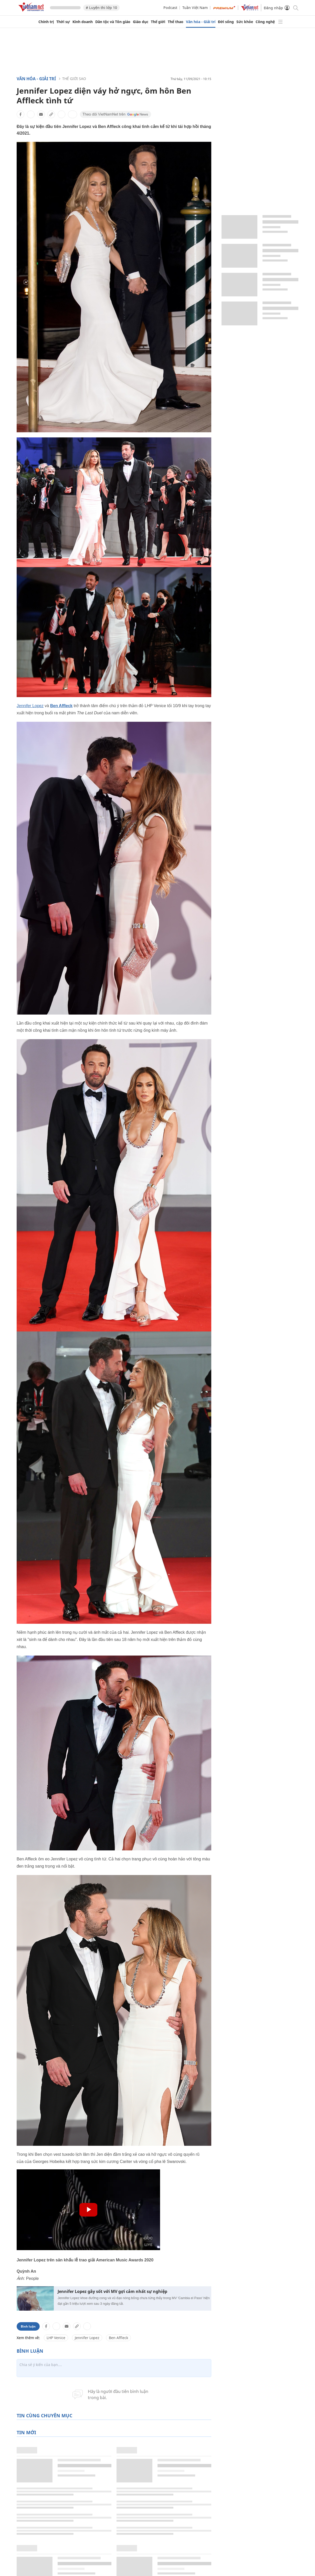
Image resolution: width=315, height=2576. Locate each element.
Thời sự (63, 22)
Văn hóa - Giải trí (200, 22)
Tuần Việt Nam (195, 7)
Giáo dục (140, 22)
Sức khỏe (244, 22)
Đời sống (226, 22)
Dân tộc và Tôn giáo (112, 22)
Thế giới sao (74, 78)
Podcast (170, 7)
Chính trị (46, 22)
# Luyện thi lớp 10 (101, 7)
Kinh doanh (82, 22)
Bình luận (28, 2326)
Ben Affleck (61, 706)
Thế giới (158, 22)
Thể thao (175, 22)
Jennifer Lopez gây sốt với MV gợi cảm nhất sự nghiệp (112, 2291)
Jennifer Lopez (30, 706)
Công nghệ (265, 22)
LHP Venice (56, 2337)
